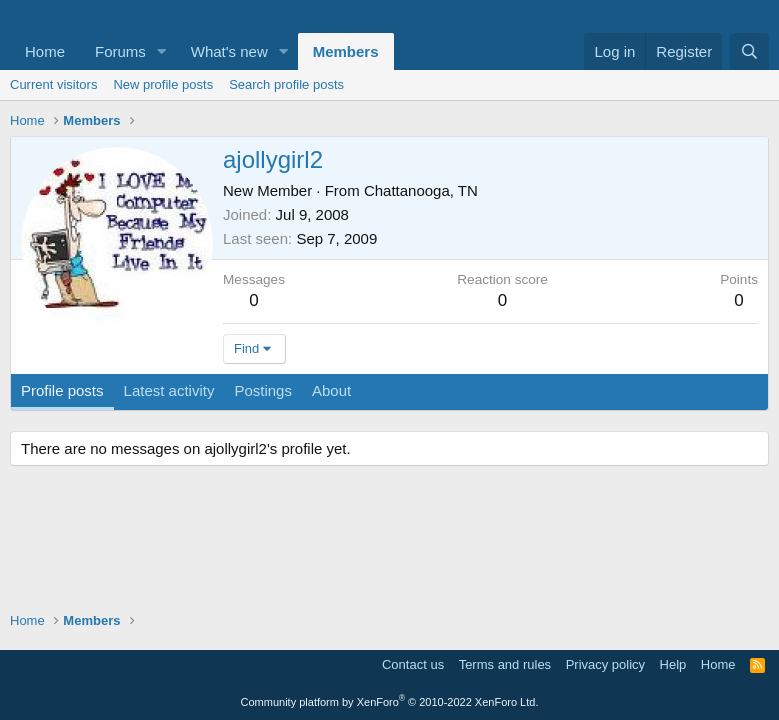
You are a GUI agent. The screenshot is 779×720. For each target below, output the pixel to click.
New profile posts (163, 84)
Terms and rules (505, 664)
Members (346, 51)
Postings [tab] (263, 390)
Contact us (413, 664)
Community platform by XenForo (390, 702)
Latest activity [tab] (169, 390)
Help (673, 664)
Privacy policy (605, 664)
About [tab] (331, 390)
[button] (162, 51)
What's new (229, 51)
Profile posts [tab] (62, 390)
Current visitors (53, 84)
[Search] (749, 51)
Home (45, 51)
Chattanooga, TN (421, 190)
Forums (120, 51)
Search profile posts (286, 84)
